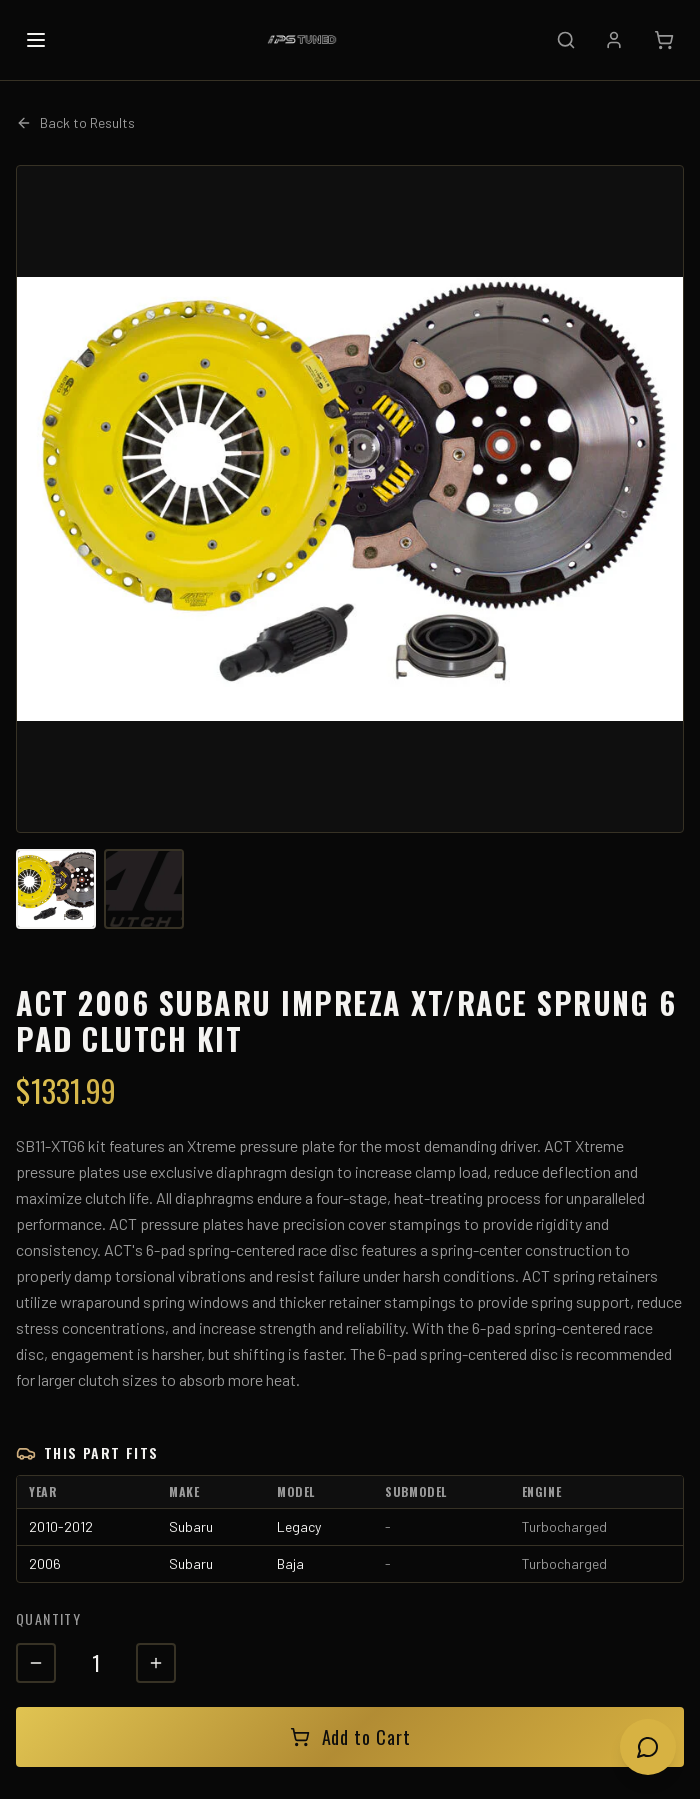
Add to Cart (350, 1737)
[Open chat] (648, 1747)
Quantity (48, 1618)
